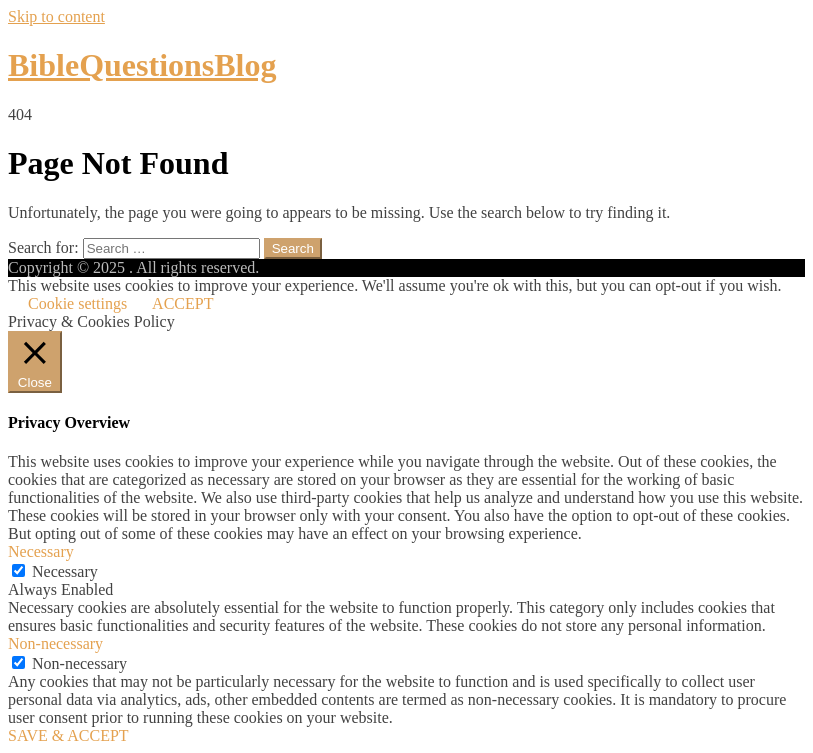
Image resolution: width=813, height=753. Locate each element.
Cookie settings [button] (77, 303)
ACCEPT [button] (182, 303)
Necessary (65, 571)
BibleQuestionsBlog (142, 65)
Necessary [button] (41, 551)
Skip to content (56, 16)
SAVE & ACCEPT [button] (68, 735)
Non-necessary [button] (55, 643)
